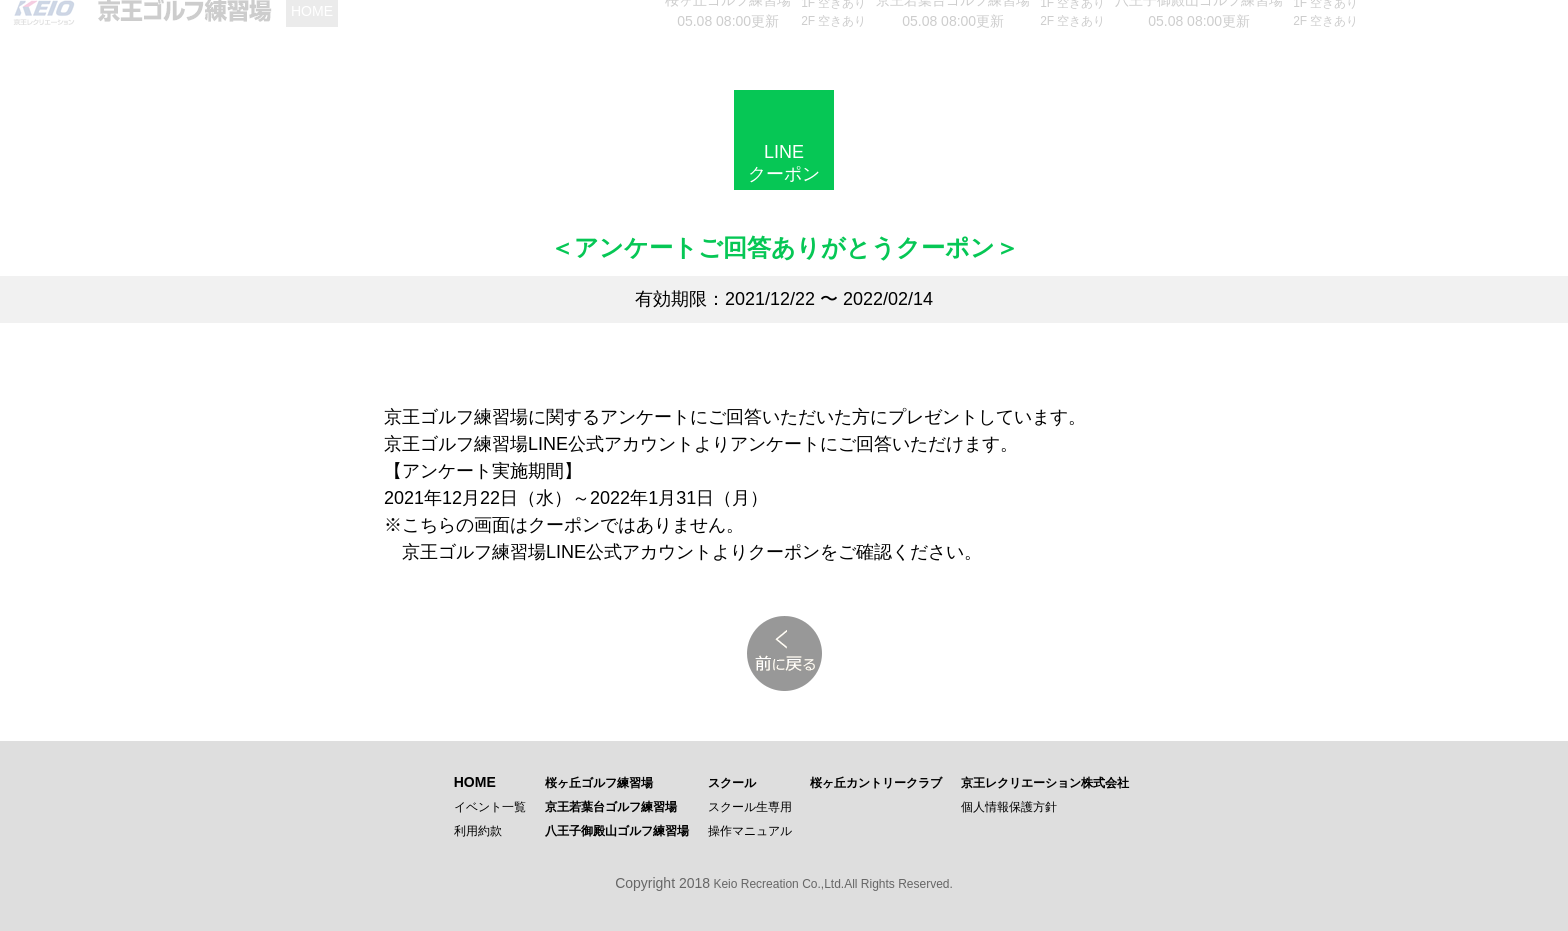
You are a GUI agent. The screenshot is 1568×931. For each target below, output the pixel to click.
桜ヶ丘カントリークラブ (876, 783)
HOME (475, 782)
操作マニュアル (750, 831)
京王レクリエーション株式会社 (1045, 783)
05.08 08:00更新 (728, 18)
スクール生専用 (750, 807)
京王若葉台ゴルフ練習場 (611, 807)
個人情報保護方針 (1009, 807)
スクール (732, 783)
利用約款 (478, 831)
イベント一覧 (490, 807)
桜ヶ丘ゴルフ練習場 (599, 783)
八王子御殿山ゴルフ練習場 (617, 831)
